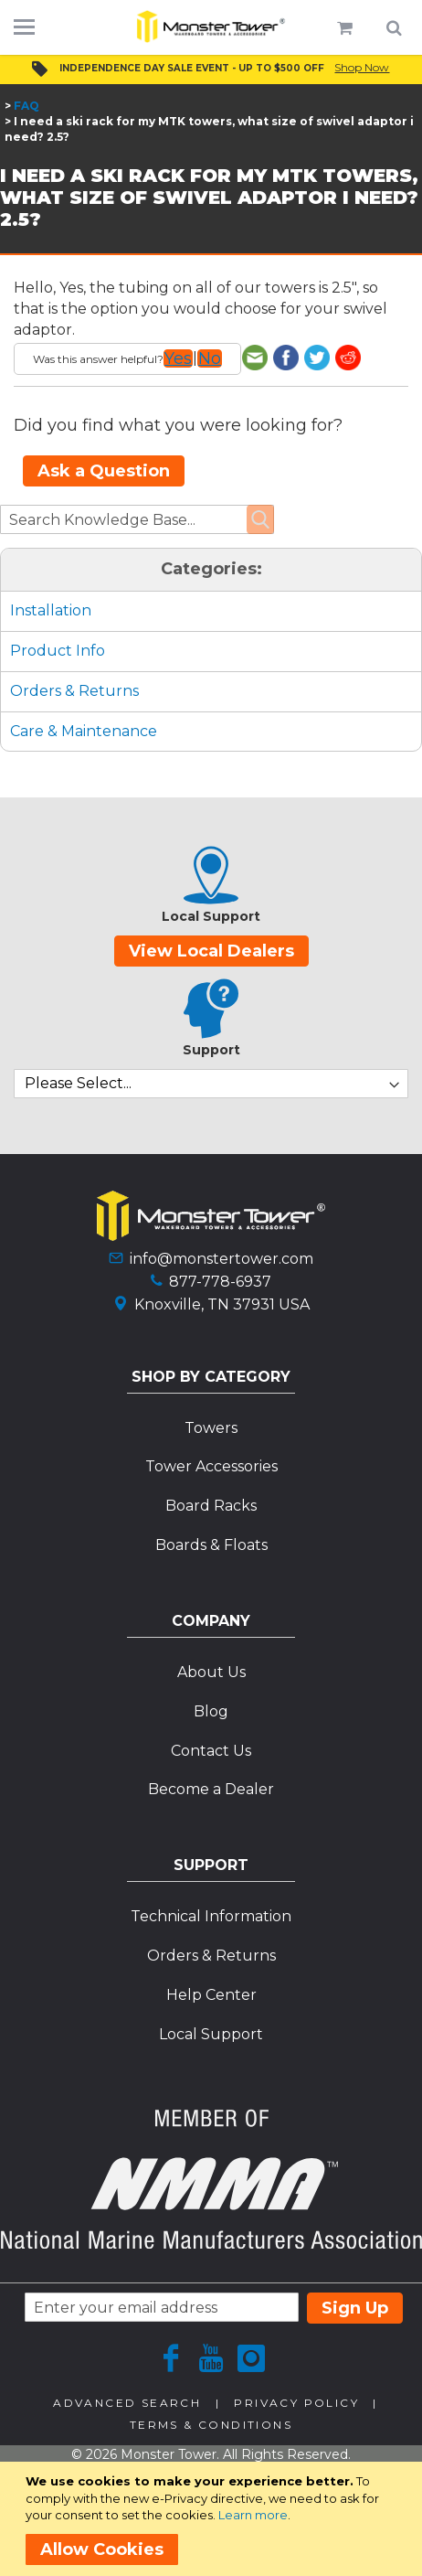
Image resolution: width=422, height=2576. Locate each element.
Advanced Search (127, 2403)
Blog (211, 1711)
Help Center (211, 1995)
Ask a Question (103, 471)
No (209, 358)
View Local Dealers (211, 951)
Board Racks (211, 1505)
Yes (178, 358)
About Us (211, 1672)
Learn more (253, 2514)
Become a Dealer (211, 1789)
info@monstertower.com (221, 1258)
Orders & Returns (74, 691)
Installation (50, 610)
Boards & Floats (211, 1545)
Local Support (211, 2034)
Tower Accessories (211, 1466)
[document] (214, 2519)
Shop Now (361, 67)
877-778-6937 (220, 1281)
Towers (211, 1428)
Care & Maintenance (83, 731)
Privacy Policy (296, 2403)
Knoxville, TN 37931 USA (222, 1304)
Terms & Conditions (211, 2425)
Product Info (57, 650)
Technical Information (211, 1916)
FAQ (26, 105)
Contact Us (211, 1750)
